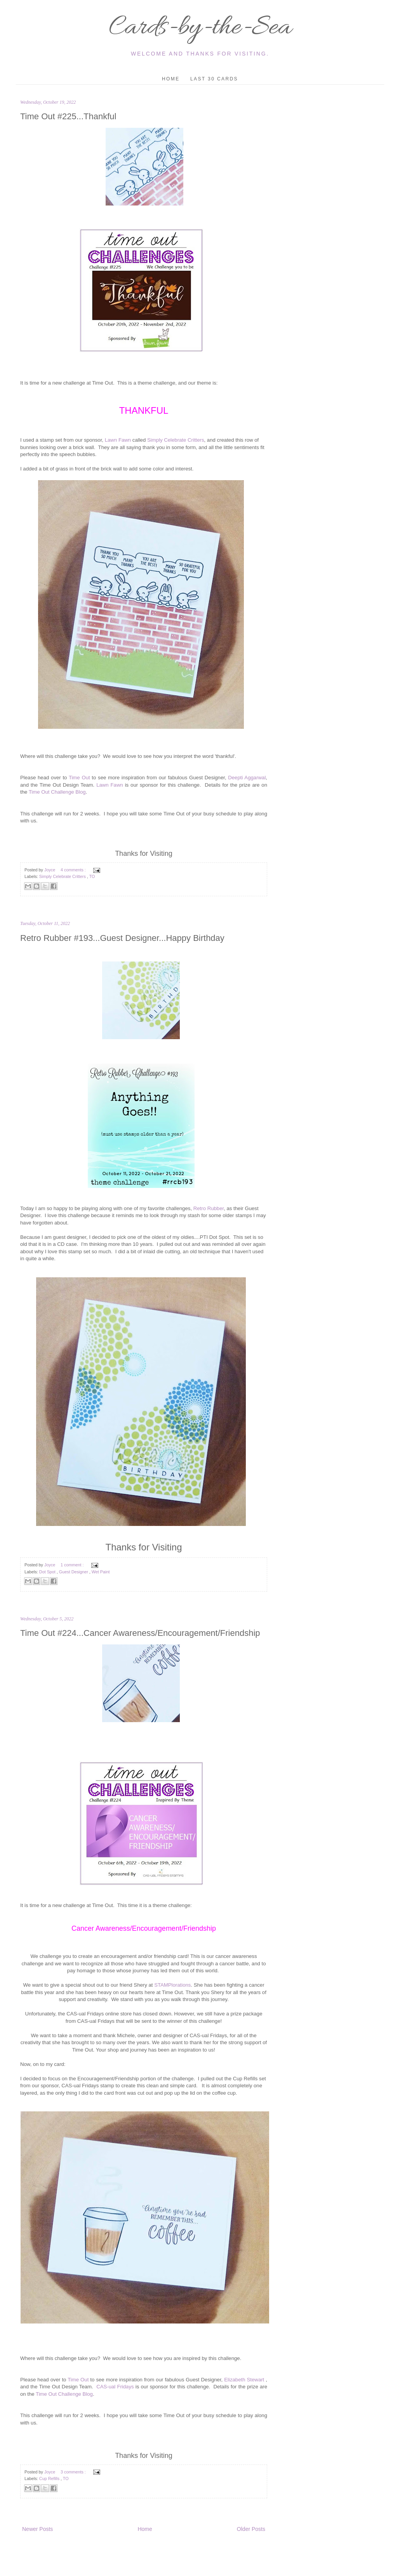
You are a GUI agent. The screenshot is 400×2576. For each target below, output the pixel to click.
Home (171, 79)
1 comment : (73, 1564)
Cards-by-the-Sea (200, 28)
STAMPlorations (172, 1985)
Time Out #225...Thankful (68, 116)
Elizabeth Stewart (243, 2380)
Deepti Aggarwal (247, 777)
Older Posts (251, 2529)
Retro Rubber (208, 1208)
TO (92, 876)
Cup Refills (50, 2478)
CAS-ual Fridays (115, 2387)
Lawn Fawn (118, 440)
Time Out (79, 777)
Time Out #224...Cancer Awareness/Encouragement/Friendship (140, 1633)
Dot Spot (48, 1571)
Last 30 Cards (214, 79)
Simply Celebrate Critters (175, 440)
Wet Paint (101, 1571)
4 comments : (74, 869)
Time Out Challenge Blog (57, 792)
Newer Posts (37, 2529)
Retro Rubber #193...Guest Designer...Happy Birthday (122, 938)
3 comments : (74, 2472)
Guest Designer (74, 1571)
